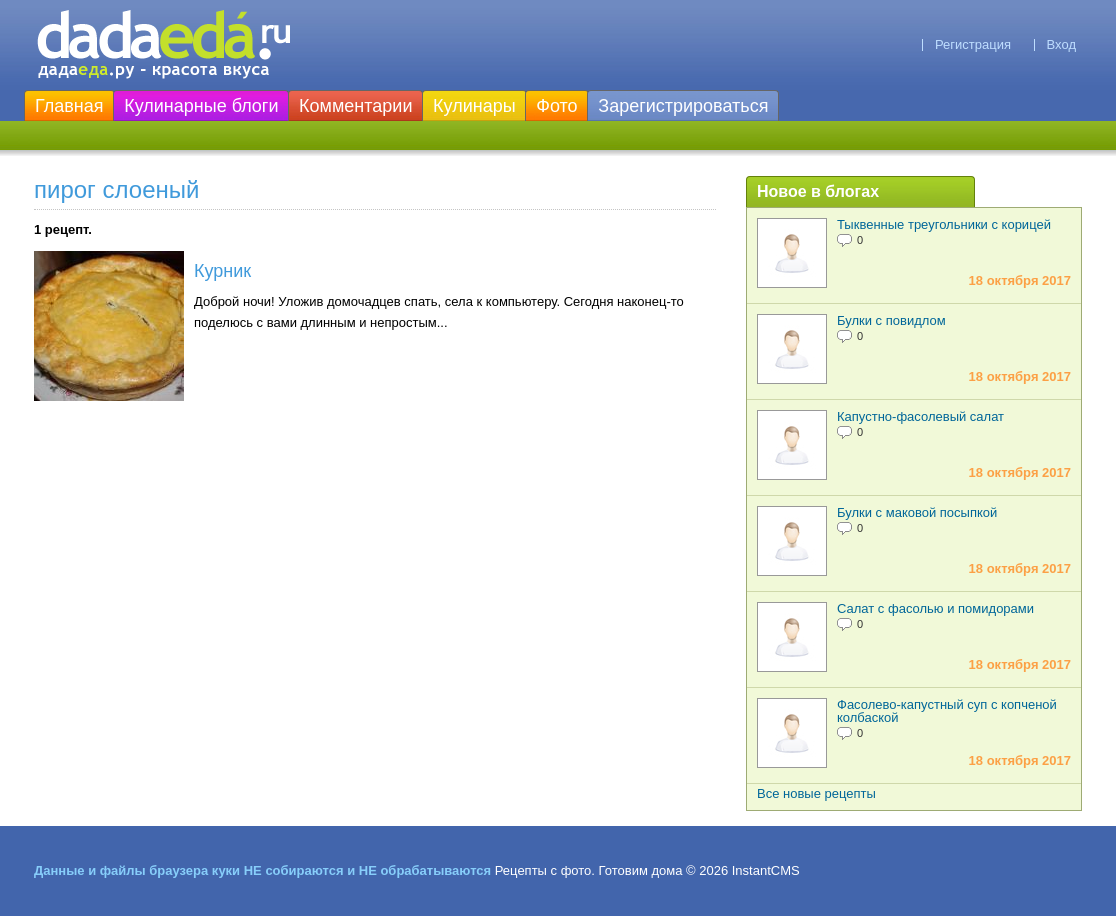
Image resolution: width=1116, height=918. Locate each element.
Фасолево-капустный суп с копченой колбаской (947, 711)
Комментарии (355, 106)
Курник (222, 271)
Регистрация (973, 44)
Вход (1061, 44)
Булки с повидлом (891, 320)
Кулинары (474, 106)
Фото (556, 106)
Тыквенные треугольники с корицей (944, 224)
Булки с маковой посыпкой (917, 512)
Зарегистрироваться (683, 106)
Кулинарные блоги (201, 106)
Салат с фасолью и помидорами (935, 608)
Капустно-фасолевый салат (920, 416)
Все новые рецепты (816, 793)
